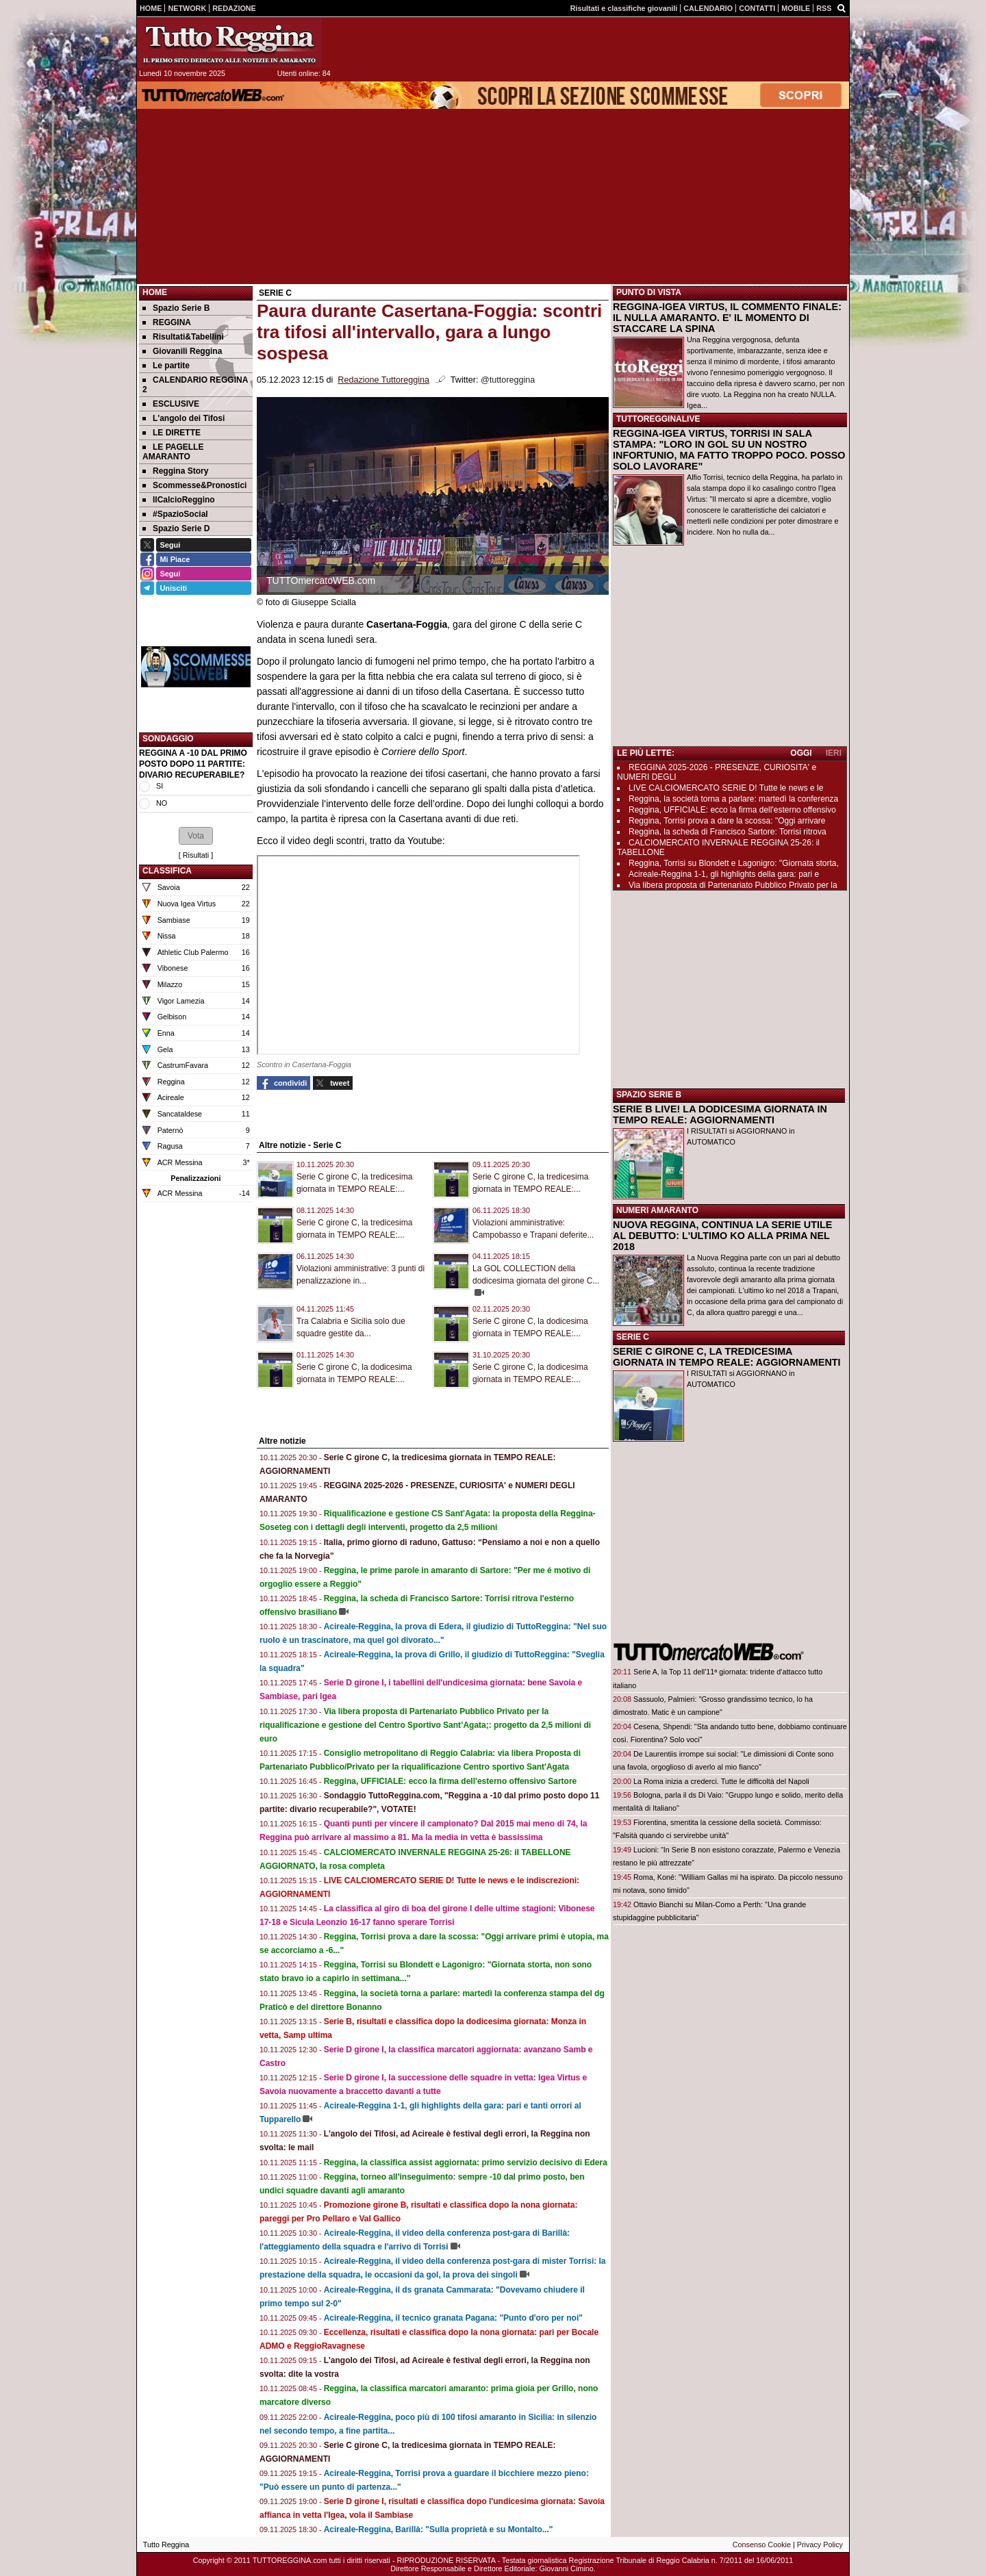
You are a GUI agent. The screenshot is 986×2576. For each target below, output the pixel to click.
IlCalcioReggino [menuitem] (178, 500)
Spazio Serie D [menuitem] (176, 528)
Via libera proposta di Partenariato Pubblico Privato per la (733, 885)
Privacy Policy (820, 2544)
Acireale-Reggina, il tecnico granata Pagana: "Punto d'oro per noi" (453, 2318)
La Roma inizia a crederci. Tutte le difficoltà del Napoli (721, 1781)
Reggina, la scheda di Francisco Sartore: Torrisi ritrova (727, 832)
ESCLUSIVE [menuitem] (170, 404)
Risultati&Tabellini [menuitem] (183, 337)
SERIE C (632, 1337)
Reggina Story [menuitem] (175, 471)
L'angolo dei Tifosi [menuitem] (183, 418)
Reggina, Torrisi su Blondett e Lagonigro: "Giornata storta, (734, 863)
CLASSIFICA (167, 871)
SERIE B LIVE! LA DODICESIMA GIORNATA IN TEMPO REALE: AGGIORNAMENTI (720, 1114)
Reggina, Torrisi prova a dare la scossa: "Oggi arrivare (727, 821)
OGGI (800, 753)
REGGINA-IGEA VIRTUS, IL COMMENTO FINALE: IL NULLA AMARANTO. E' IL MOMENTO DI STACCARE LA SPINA (727, 317)
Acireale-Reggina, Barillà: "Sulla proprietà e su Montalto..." (438, 2529)
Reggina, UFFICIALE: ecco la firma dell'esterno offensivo (732, 810)
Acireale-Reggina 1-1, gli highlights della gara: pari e (724, 874)
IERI (834, 753)
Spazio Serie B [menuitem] (176, 308)
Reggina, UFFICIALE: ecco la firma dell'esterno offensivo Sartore (450, 1781)
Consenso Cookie (762, 2544)
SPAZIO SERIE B (648, 1094)
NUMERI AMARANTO (657, 1210)
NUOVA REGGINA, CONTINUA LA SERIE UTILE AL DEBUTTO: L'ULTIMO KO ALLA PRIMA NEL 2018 (722, 1235)
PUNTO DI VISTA (648, 292)
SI (159, 786)
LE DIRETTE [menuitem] (171, 432)
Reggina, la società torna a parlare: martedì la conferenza (733, 799)
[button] (196, 836)
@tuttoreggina (508, 380)
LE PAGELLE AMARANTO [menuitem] (172, 451)
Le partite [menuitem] (166, 365)
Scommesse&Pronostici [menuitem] (194, 485)
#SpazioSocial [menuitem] (175, 514)
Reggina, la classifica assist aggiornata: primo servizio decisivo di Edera (465, 2162)
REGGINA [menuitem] (166, 322)
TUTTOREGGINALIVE (658, 419)
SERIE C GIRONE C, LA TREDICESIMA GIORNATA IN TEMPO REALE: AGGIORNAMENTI (727, 1357)
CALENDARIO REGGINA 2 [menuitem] (195, 384)
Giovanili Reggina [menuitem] (182, 351)
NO (161, 803)
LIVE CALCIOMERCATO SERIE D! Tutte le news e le (726, 788)
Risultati (196, 855)
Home (154, 292)
